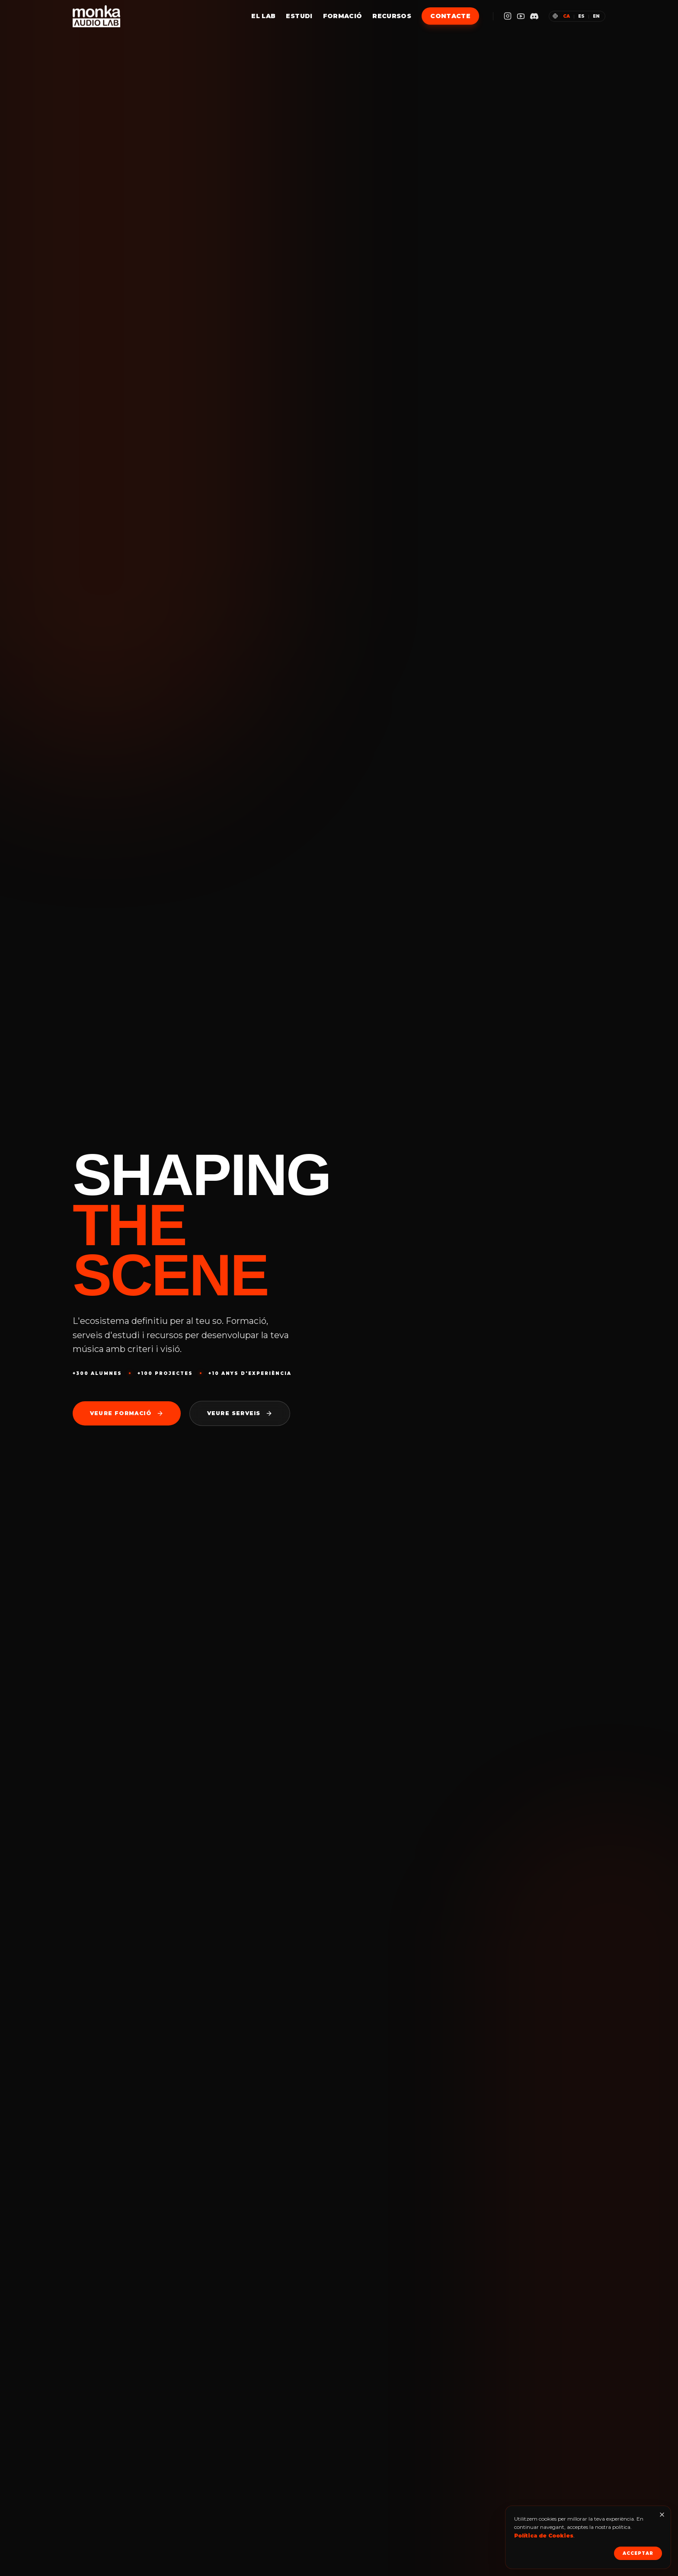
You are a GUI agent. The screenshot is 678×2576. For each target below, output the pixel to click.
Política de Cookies (543, 2535)
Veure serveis (240, 1413)
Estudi (299, 16)
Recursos (391, 16)
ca (566, 16)
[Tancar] (662, 2514)
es (581, 16)
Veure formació (126, 1413)
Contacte (450, 16)
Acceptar (638, 2553)
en (596, 16)
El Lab (263, 16)
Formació (342, 16)
